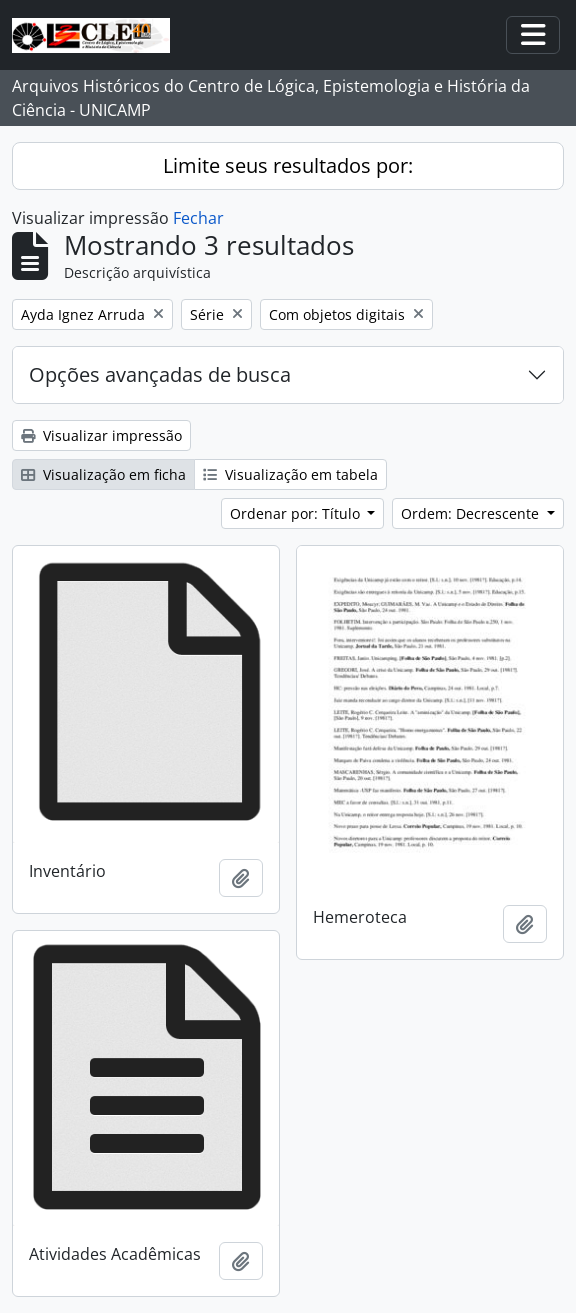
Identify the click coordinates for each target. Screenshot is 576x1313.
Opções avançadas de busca (160, 374)
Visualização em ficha (103, 474)
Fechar (198, 218)
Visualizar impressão (101, 435)
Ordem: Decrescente (472, 513)
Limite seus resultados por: (288, 165)
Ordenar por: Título (297, 513)
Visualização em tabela (290, 474)
